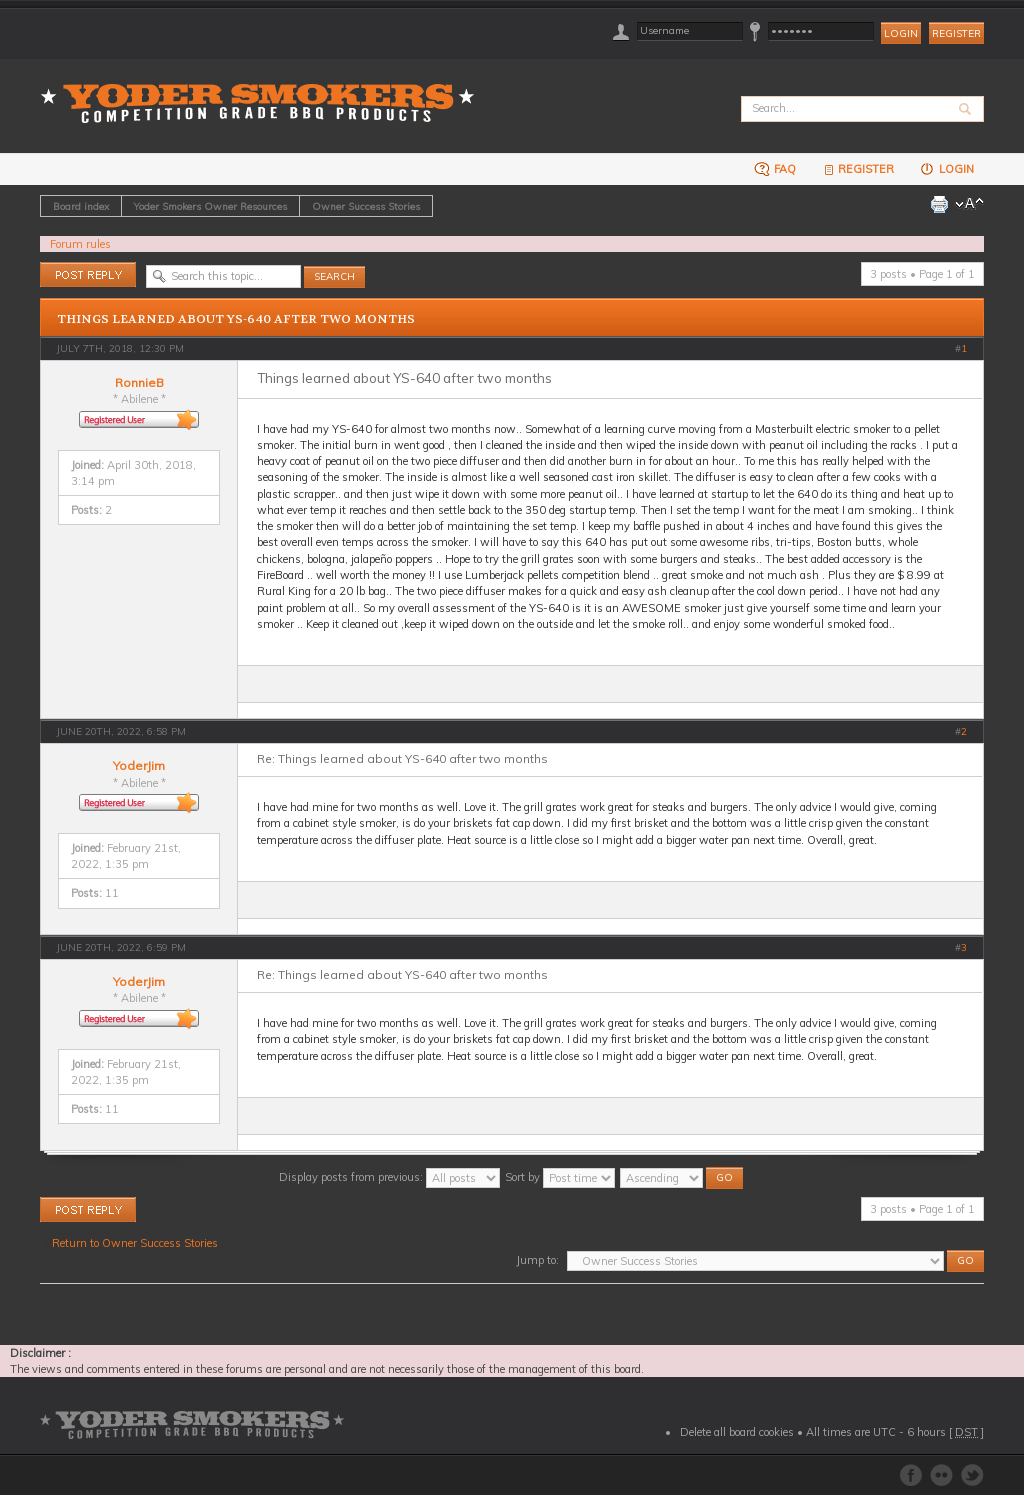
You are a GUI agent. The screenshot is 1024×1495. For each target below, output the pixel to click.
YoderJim (139, 765)
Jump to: (537, 1260)
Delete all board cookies (737, 1432)
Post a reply (88, 274)
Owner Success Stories (366, 206)
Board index (81, 206)
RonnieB (139, 382)
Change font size (969, 204)
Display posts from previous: (389, 1177)
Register (956, 33)
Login (946, 168)
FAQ (775, 168)
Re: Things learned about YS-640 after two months (402, 758)
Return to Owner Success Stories (135, 1243)
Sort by (560, 1177)
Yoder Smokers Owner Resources (210, 206)
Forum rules (80, 244)
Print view (939, 204)
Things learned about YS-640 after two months (236, 319)
